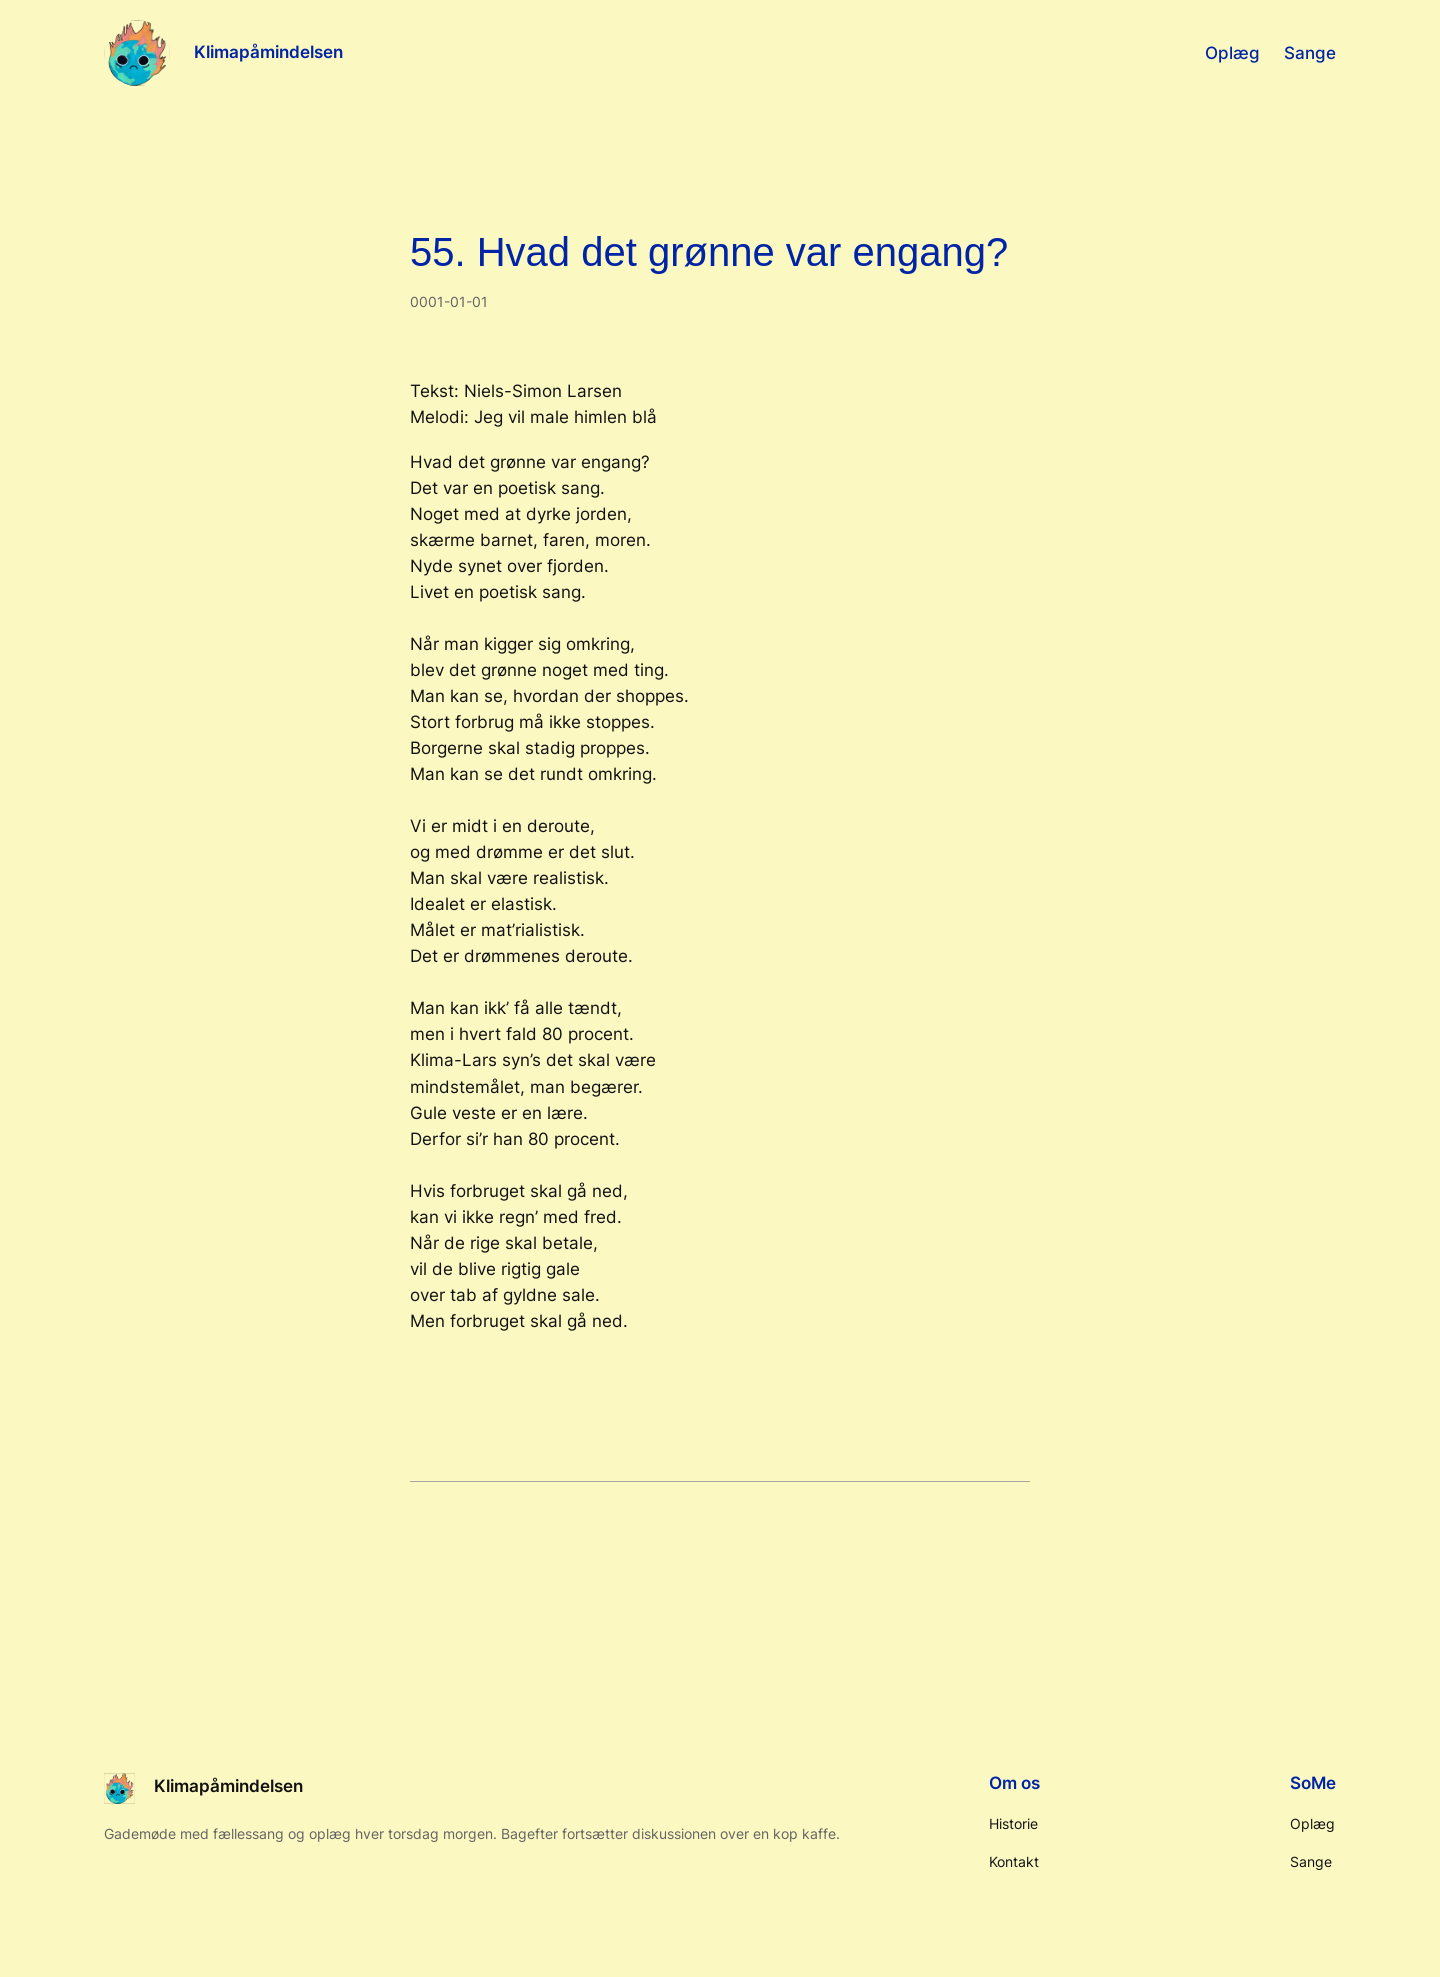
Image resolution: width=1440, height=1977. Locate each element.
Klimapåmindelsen (268, 52)
